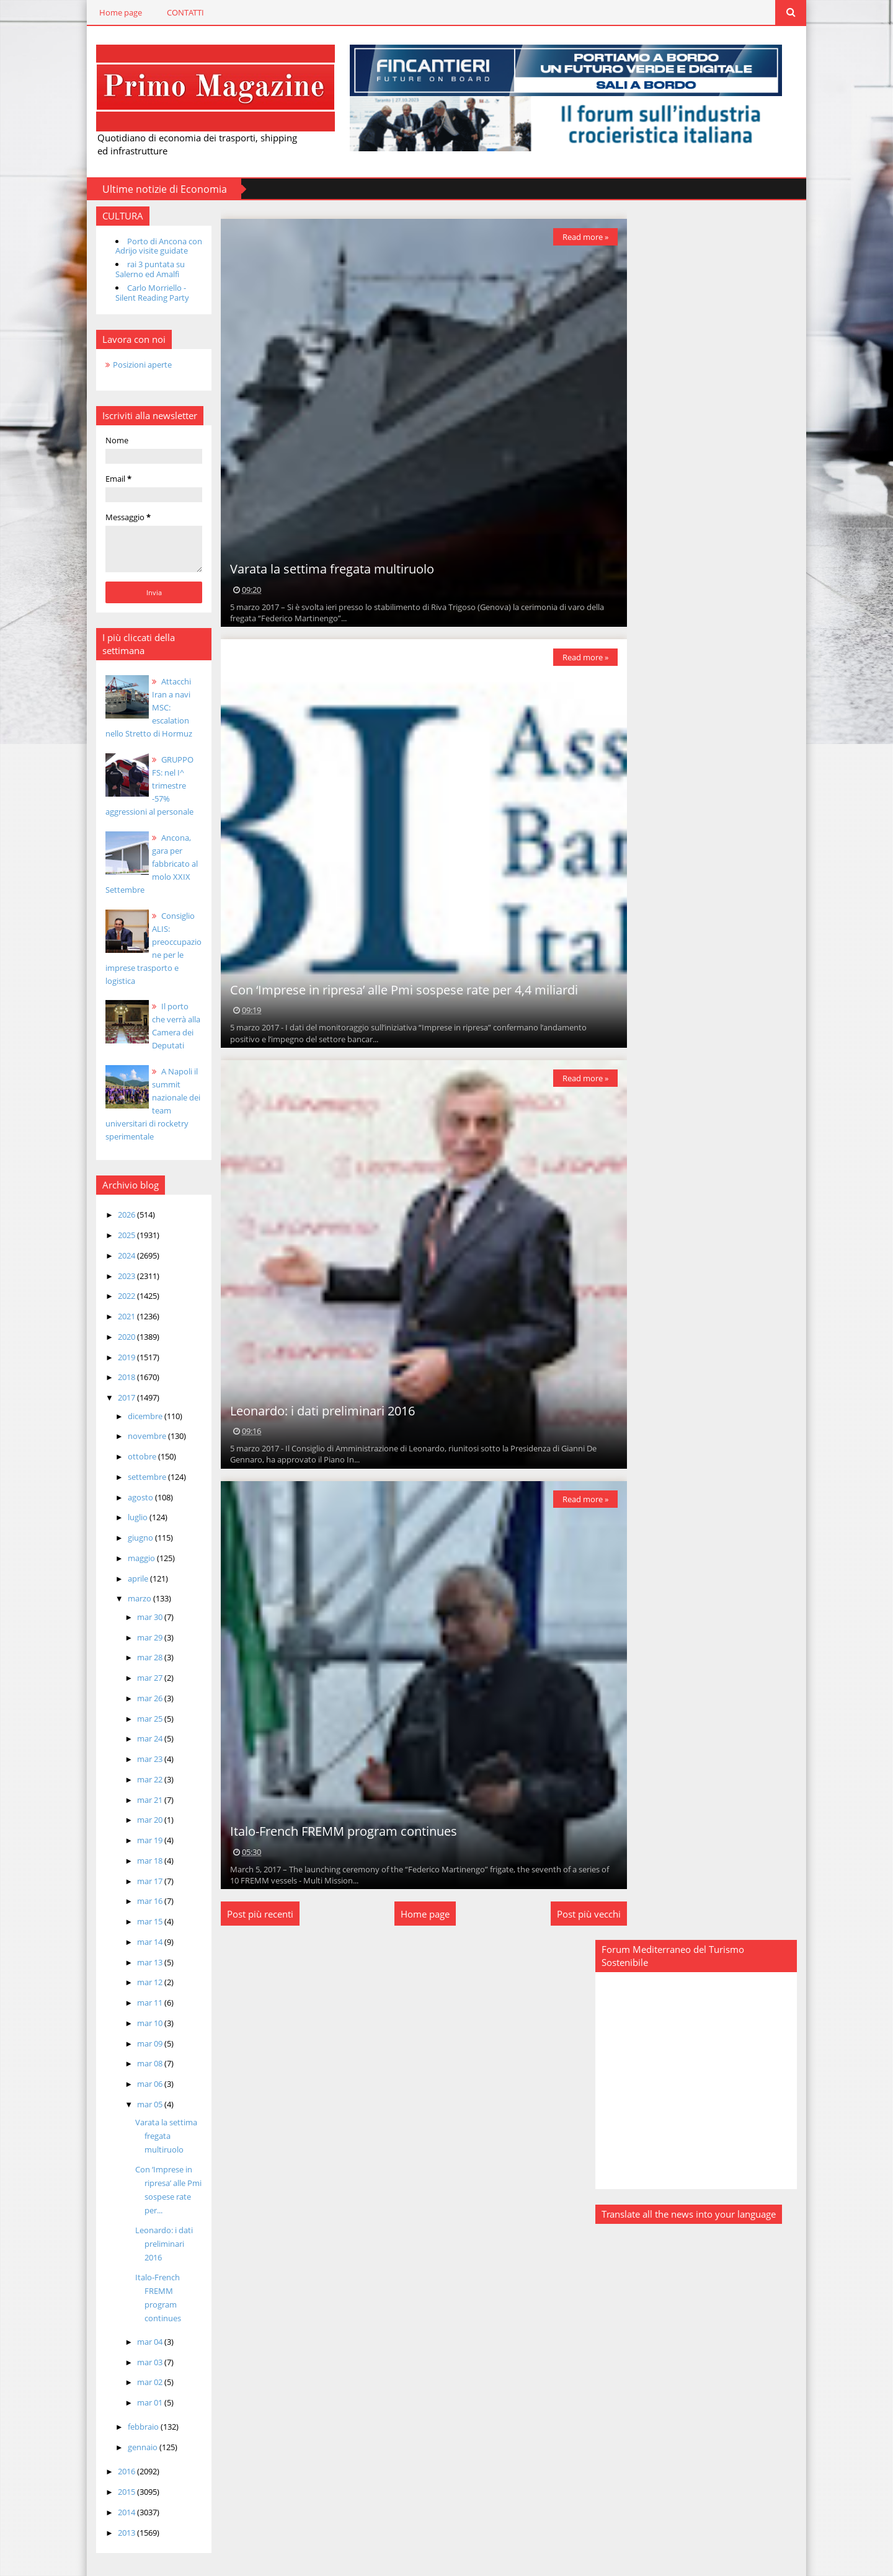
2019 (115, 1355)
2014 (115, 2497)
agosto (129, 1496)
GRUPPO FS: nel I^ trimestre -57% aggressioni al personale (143, 785)
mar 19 (138, 1839)
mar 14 (138, 1940)
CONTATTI (173, 12)
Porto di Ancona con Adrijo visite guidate (146, 244)
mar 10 (138, 2021)
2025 (115, 1234)
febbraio (131, 2412)
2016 (115, 2457)
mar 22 (138, 1778)
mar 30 (138, 1615)
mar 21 (138, 1798)
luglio (126, 1516)
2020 (115, 1335)
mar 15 (138, 1920)
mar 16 (138, 1900)
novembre (135, 1435)
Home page (108, 12)
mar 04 (138, 2326)
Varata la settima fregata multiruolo (154, 2135)
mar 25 (138, 1717)
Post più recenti (252, 1913)
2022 (115, 1295)
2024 (115, 1254)
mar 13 (138, 1961)
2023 (115, 1274)
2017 (115, 1396)
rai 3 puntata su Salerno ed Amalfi (137, 268)
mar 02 (138, 2367)
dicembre (133, 1414)
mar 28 (138, 1656)
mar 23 (138, 1758)
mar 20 (138, 1819)
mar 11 (138, 2001)
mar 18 (138, 1859)
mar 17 (138, 1879)
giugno (129, 1537)
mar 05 (138, 2103)
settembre (135, 1475)
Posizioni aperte (129, 363)
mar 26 (138, 1696)
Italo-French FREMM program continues (335, 1830)
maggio (129, 1556)
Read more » (577, 235)
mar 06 (138, 2083)
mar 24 (138, 1737)
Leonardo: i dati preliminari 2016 (314, 1409)
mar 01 (138, 2388)
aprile (126, 1577)
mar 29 (138, 1636)
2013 (115, 2517)
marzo (128, 1597)
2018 (115, 1376)
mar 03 (138, 2347)
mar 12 (138, 1981)
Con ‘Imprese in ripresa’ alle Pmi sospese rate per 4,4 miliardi (396, 988)
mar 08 (138, 2062)
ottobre (130, 1455)
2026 (115, 1213)
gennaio (131, 2432)
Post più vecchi (580, 1913)
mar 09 (138, 2042)
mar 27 (138, 1677)
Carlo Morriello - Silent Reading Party (140, 292)
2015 (115, 2477)
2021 (115, 1315)
